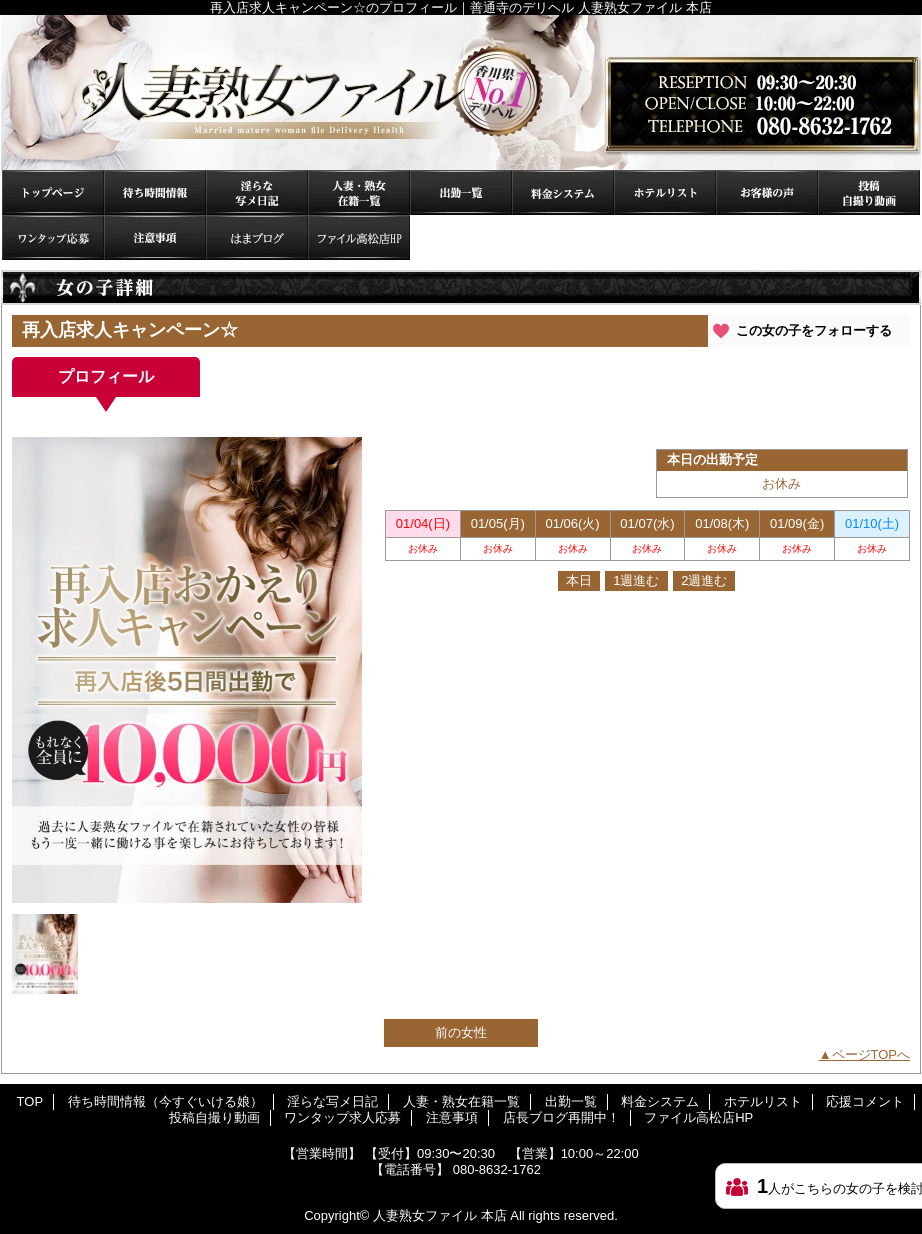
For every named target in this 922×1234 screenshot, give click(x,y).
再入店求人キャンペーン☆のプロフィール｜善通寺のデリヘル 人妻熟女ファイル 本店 (461, 92)
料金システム (563, 192)
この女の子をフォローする (814, 330)
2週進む (704, 580)
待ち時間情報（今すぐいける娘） (155, 192)
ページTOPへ (871, 1054)
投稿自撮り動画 (869, 192)
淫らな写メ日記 (257, 192)
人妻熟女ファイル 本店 (440, 1215)
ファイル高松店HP (359, 237)
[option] (187, 670)
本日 (579, 580)
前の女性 (461, 1032)
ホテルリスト (665, 192)
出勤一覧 (461, 192)
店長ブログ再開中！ (257, 237)
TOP (53, 192)
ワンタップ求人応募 (53, 237)
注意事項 (155, 237)
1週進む (636, 580)
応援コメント (767, 192)
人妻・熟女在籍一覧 (359, 192)
